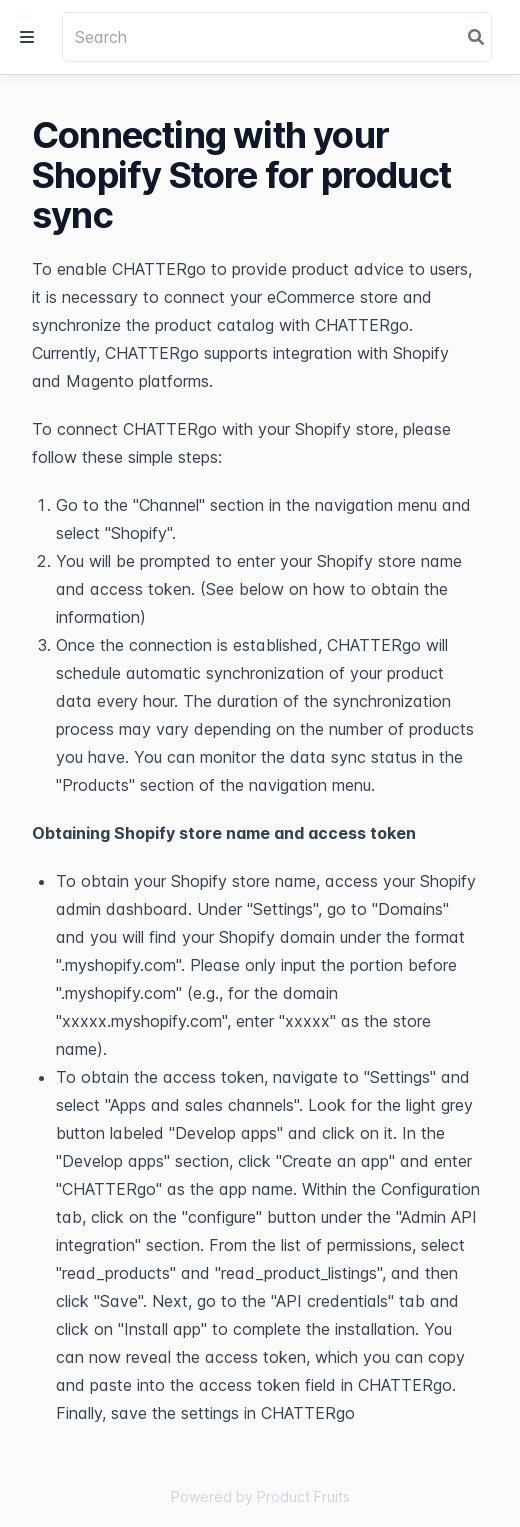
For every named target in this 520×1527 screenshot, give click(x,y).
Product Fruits (303, 1496)
